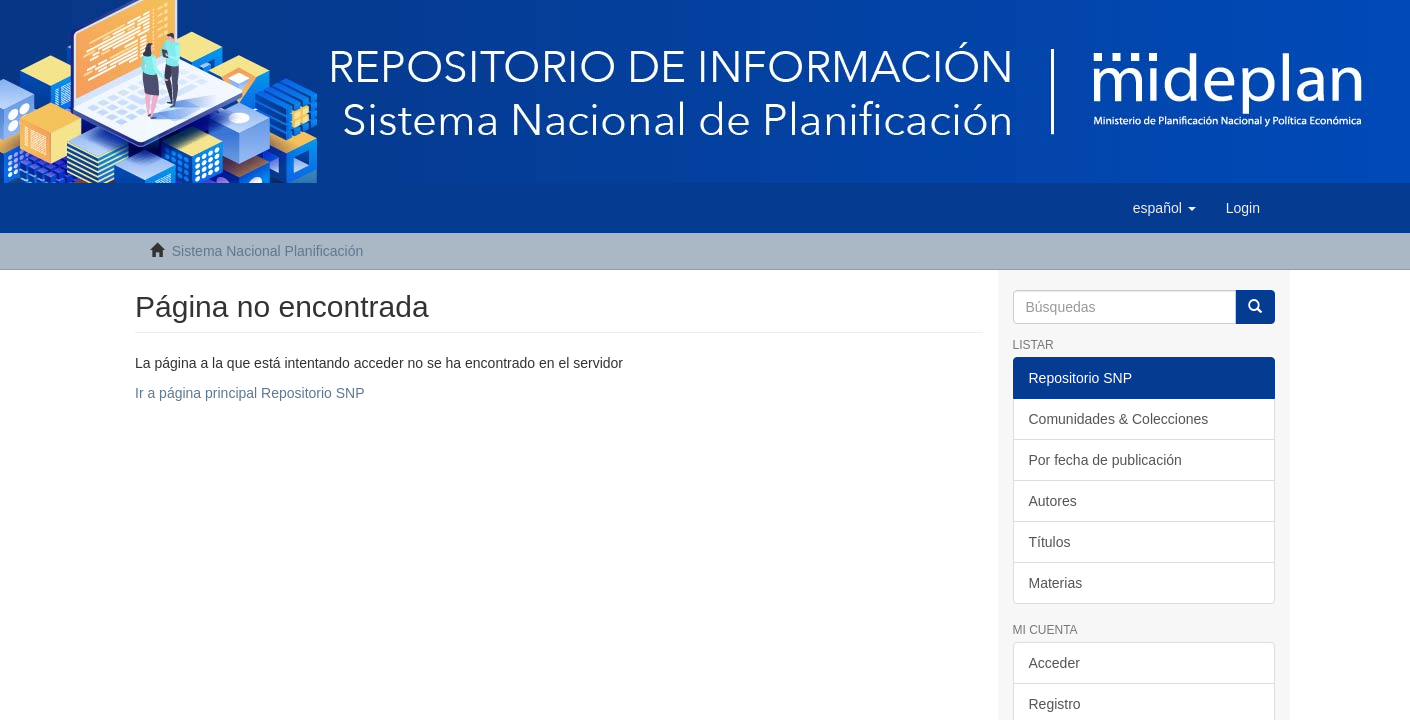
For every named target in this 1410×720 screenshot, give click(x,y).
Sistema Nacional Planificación (267, 251)
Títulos (1050, 542)
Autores (1053, 501)
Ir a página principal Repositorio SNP (250, 393)
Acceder (1054, 663)
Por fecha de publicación (1105, 460)
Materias (1056, 583)
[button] (1164, 208)
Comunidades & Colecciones (1119, 419)
